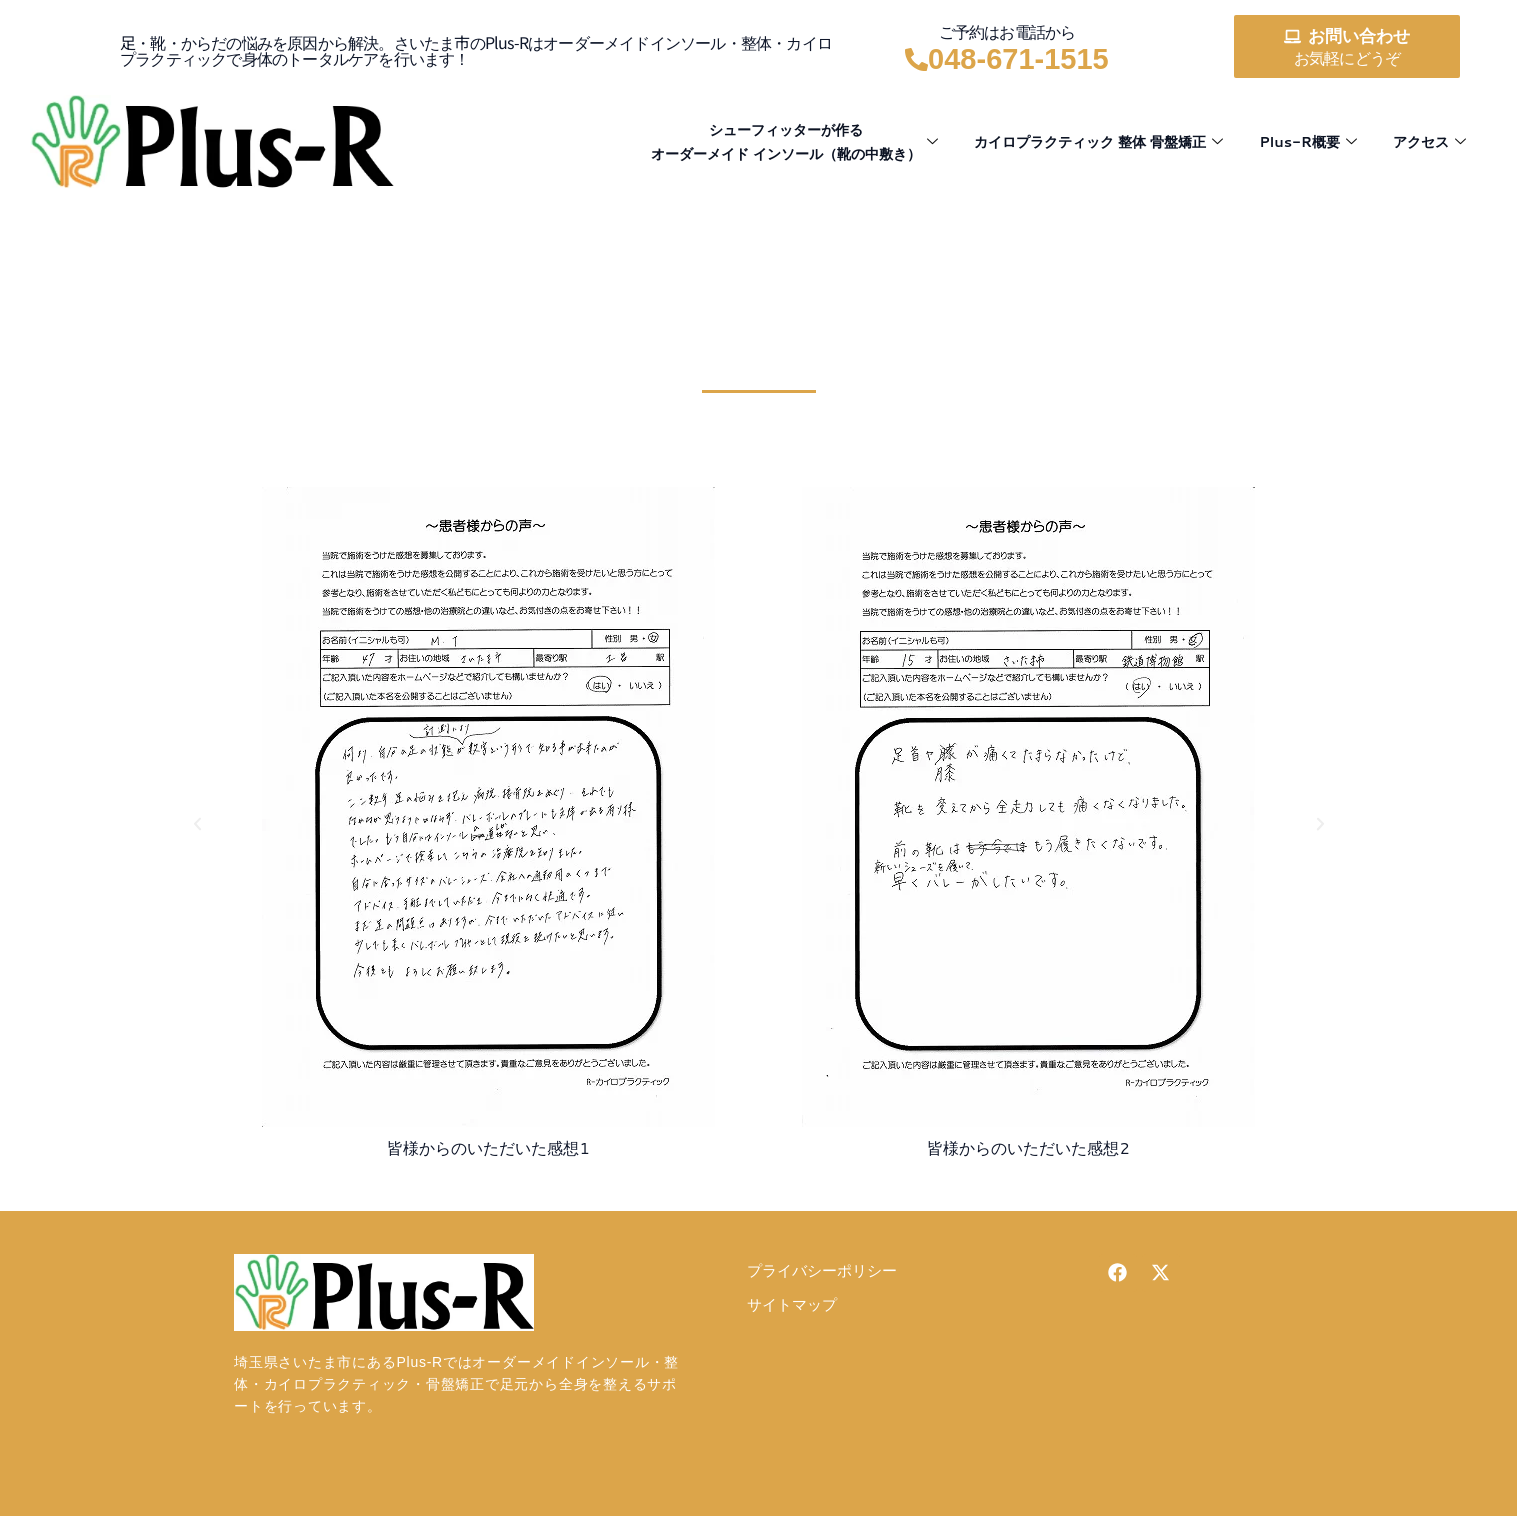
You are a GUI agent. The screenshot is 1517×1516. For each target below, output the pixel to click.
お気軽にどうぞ (1347, 58)
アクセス (1427, 141)
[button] (197, 823)
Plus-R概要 (1302, 141)
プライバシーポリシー (822, 1271)
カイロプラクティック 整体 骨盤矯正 (1082, 141)
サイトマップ (792, 1306)
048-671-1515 (1018, 59)
